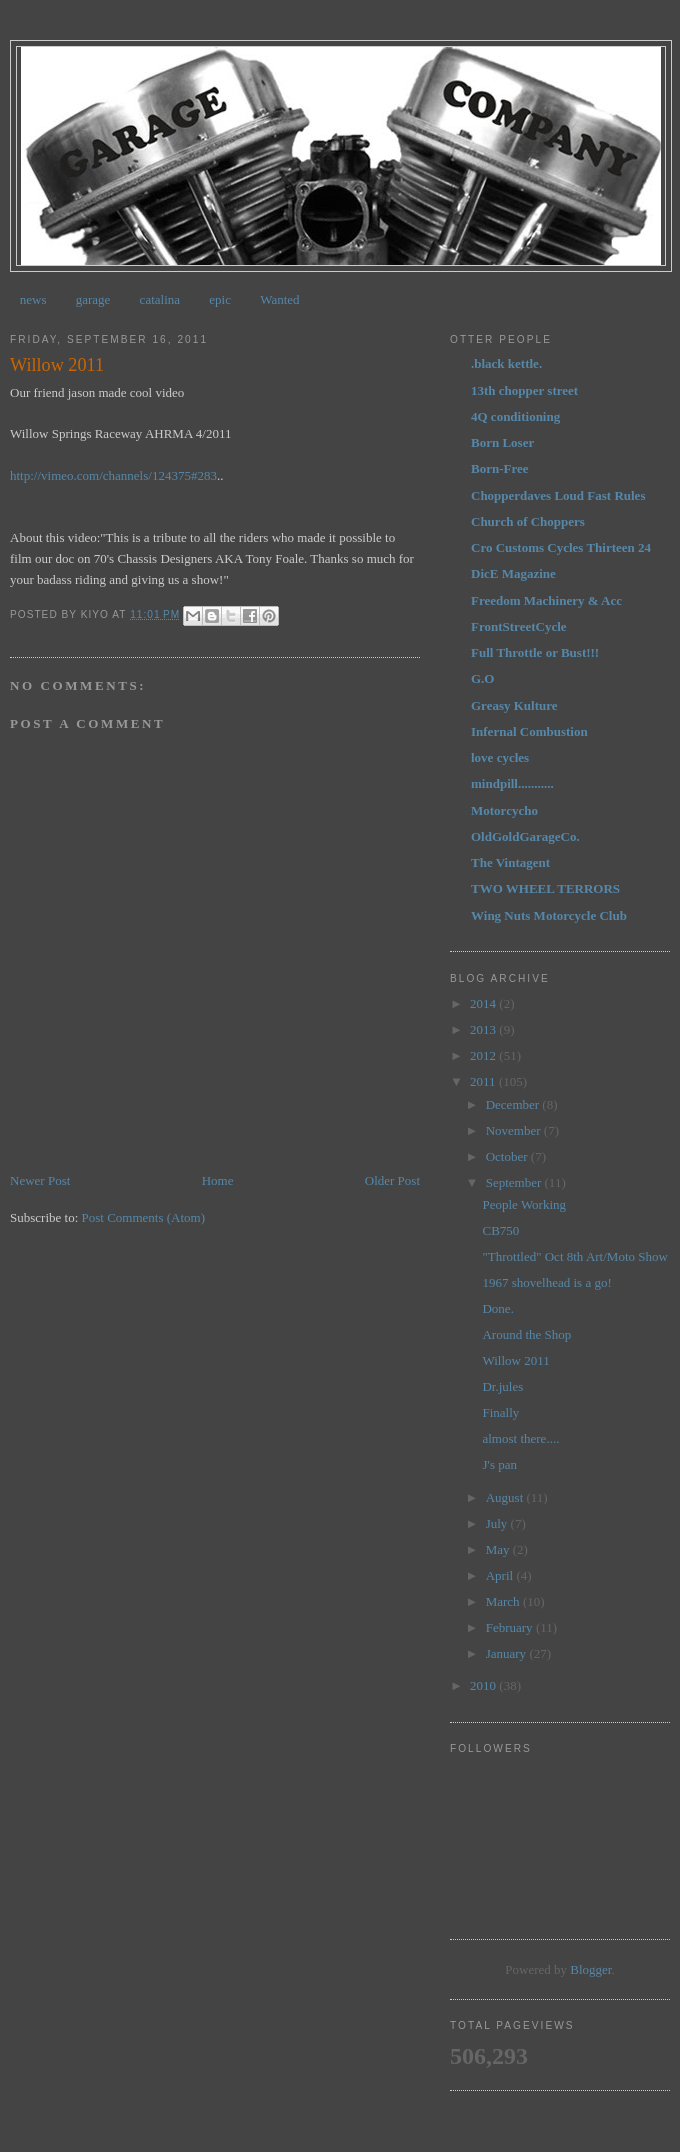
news (33, 299)
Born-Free (500, 468)
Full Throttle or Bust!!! (535, 652)
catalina (160, 299)
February (511, 1627)
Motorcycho (504, 810)
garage (93, 299)
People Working (524, 1204)
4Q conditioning (515, 416)
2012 (484, 1055)
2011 (484, 1081)
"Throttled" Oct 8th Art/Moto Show (574, 1256)
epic (220, 299)
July (498, 1523)
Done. (497, 1308)
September (515, 1182)
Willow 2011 (515, 1360)
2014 (484, 1003)
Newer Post (40, 1180)
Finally (500, 1412)
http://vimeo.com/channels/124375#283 (113, 475)
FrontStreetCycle (519, 626)
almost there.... (520, 1438)
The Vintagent (510, 862)
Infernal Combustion (529, 731)
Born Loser (502, 442)
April (501, 1575)
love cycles (500, 757)
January (508, 1653)
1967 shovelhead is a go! (546, 1282)
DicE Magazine (513, 573)
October (508, 1156)
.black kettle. (506, 363)
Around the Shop (526, 1334)
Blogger (590, 1969)
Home (218, 1180)
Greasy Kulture (514, 705)
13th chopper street (524, 390)
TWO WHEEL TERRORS (545, 888)
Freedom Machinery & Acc (546, 600)
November (515, 1130)
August (506, 1497)
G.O (482, 678)
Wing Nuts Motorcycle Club (549, 915)
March (504, 1601)
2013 (484, 1029)
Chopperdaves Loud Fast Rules (558, 495)
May (499, 1549)
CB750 (500, 1230)
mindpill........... (512, 783)
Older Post (392, 1180)
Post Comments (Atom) (144, 1217)
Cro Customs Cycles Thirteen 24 (561, 547)
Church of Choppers (528, 521)
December (514, 1104)
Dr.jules (502, 1386)
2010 (484, 1685)
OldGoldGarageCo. (525, 836)
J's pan (499, 1464)
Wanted (279, 299)
